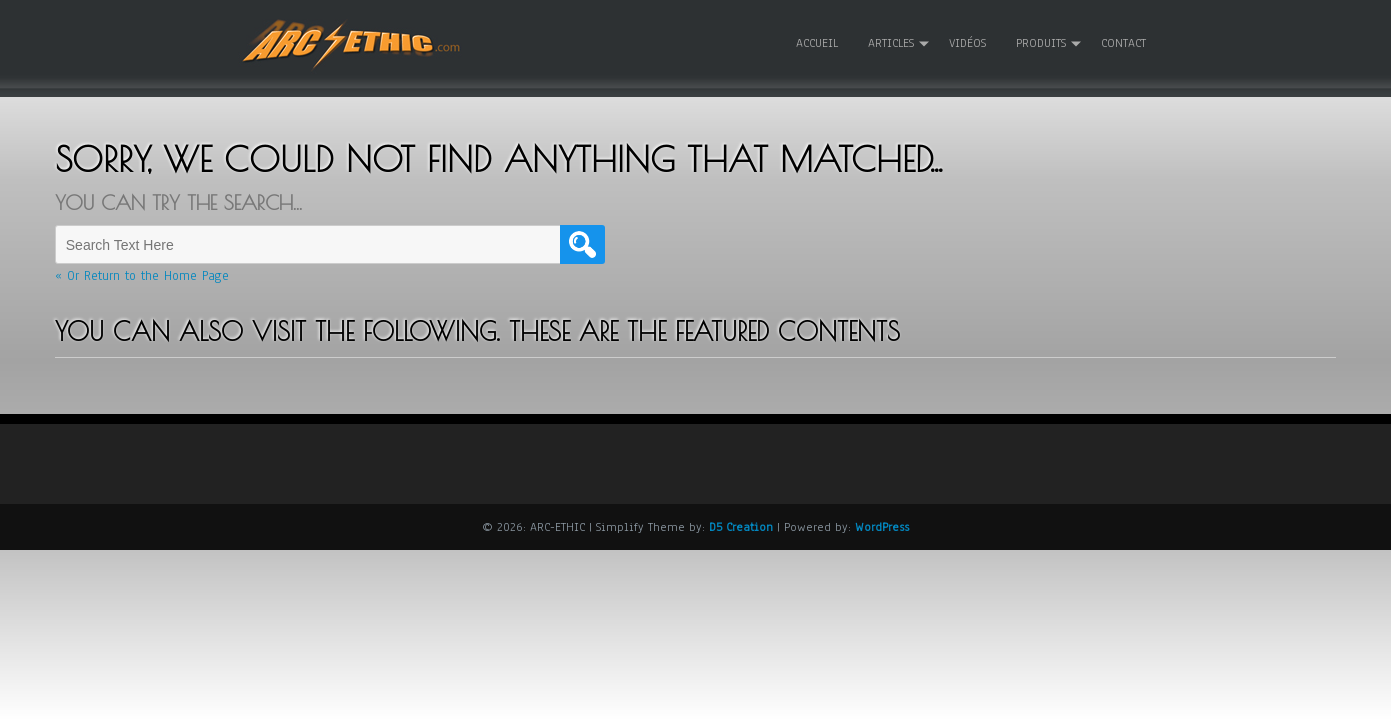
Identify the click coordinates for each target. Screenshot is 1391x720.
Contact (1123, 43)
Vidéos (967, 43)
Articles (891, 43)
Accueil (817, 43)
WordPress (882, 526)
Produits (1041, 43)
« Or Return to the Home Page (142, 276)
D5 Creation (741, 526)
